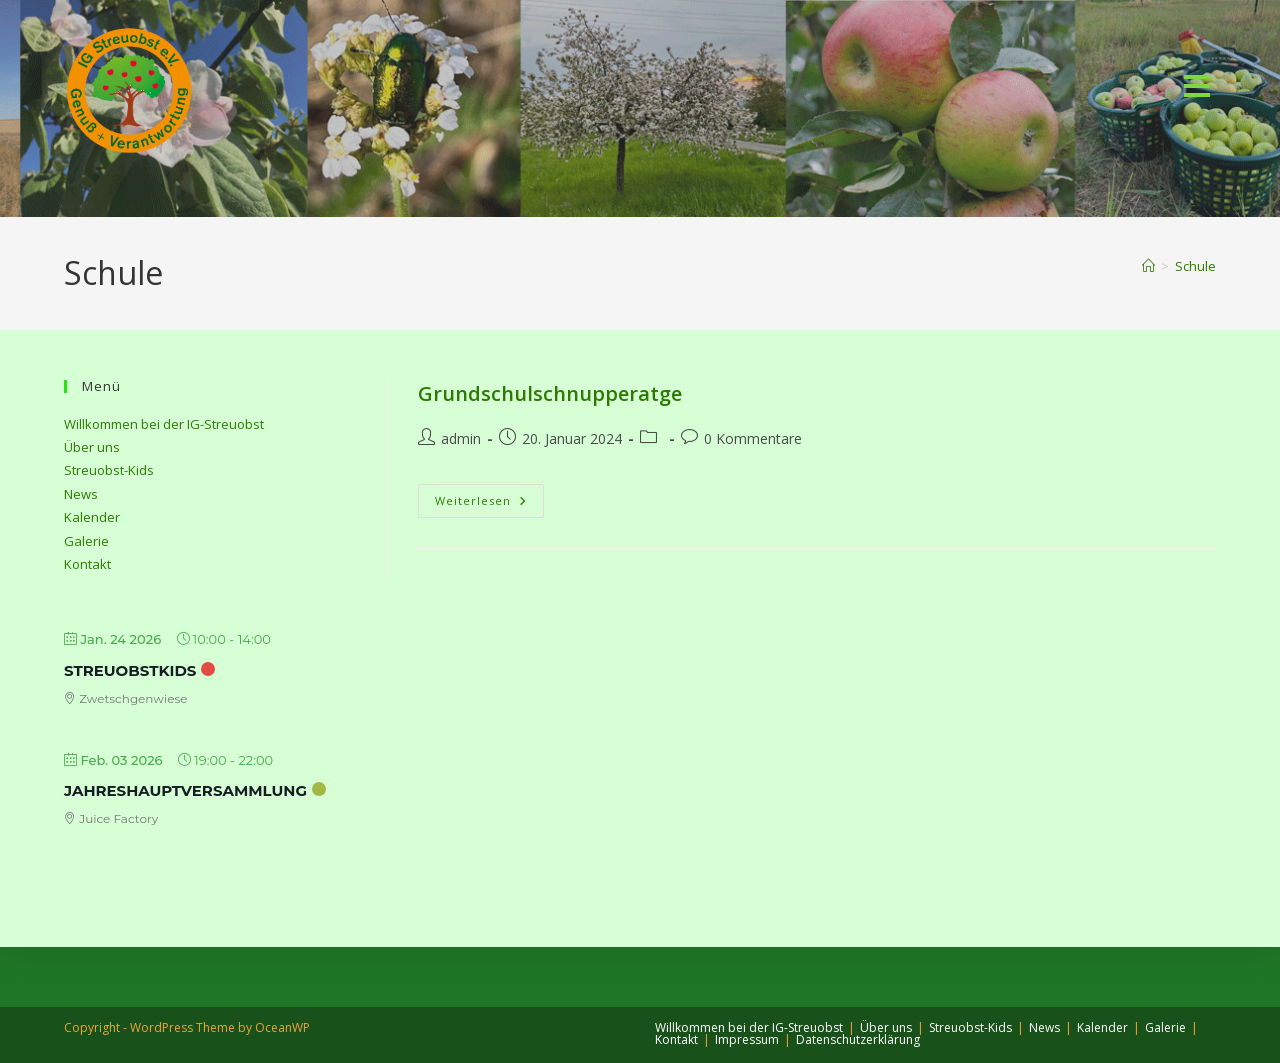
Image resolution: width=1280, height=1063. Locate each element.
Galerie (86, 541)
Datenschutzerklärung (858, 1039)
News (81, 494)
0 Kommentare (753, 438)
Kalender (92, 517)
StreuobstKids (130, 670)
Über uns (92, 447)
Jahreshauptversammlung (185, 790)
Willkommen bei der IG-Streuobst (164, 424)
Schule (1195, 266)
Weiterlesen (489, 500)
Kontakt (87, 564)
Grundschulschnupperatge (550, 393)
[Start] (1148, 266)
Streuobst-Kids (109, 470)
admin (461, 438)
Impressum (747, 1039)
